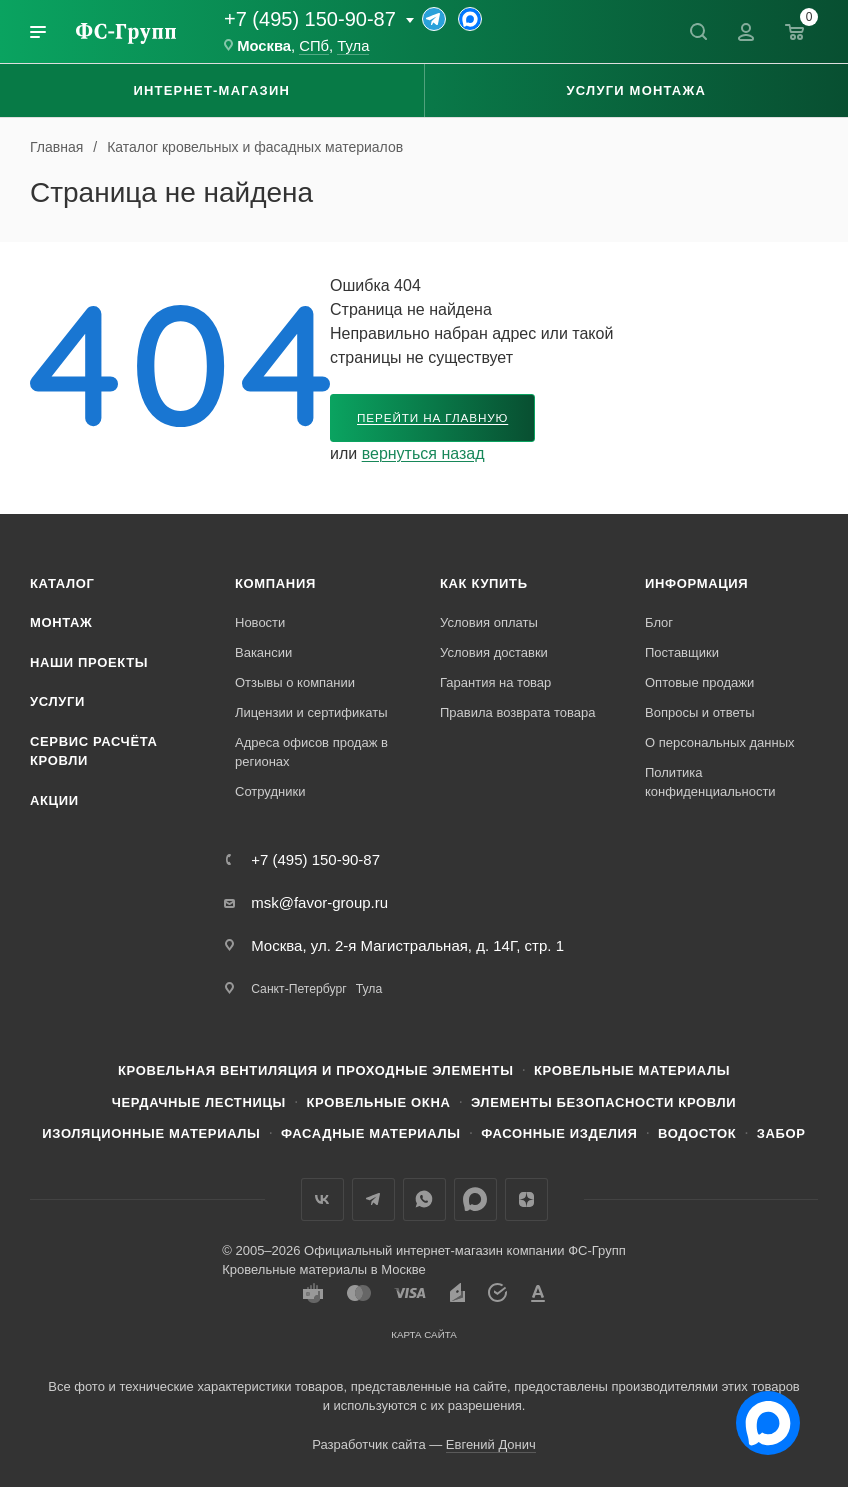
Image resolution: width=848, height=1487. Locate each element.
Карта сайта (424, 1334)
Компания (275, 583)
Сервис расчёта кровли (94, 751)
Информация (696, 583)
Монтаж (61, 622)
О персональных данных (720, 742)
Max (475, 1199)
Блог (659, 622)
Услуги (57, 701)
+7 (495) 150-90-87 (310, 19)
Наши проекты (89, 662)
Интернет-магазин (211, 90)
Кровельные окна (378, 1102)
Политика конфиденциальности (710, 782)
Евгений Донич (491, 1444)
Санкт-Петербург (298, 989)
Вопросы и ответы (699, 712)
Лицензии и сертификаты (311, 712)
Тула (353, 46)
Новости (260, 622)
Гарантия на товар (495, 682)
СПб (314, 46)
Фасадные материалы (371, 1133)
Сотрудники (270, 791)
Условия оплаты (489, 622)
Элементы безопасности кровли (603, 1102)
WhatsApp (424, 1199)
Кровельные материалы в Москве (323, 1269)
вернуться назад (423, 453)
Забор (781, 1133)
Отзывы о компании (295, 682)
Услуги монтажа (636, 90)
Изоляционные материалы (151, 1133)
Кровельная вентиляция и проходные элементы (316, 1070)
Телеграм (373, 1199)
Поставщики (682, 652)
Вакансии (263, 652)
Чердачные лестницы (199, 1102)
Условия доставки (494, 652)
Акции (54, 800)
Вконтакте (322, 1199)
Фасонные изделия (559, 1133)
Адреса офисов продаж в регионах (311, 752)
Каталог (62, 583)
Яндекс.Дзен (526, 1199)
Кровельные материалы (632, 1070)
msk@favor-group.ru (319, 902)
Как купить (484, 583)
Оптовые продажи (699, 682)
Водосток (697, 1133)
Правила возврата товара (517, 712)
